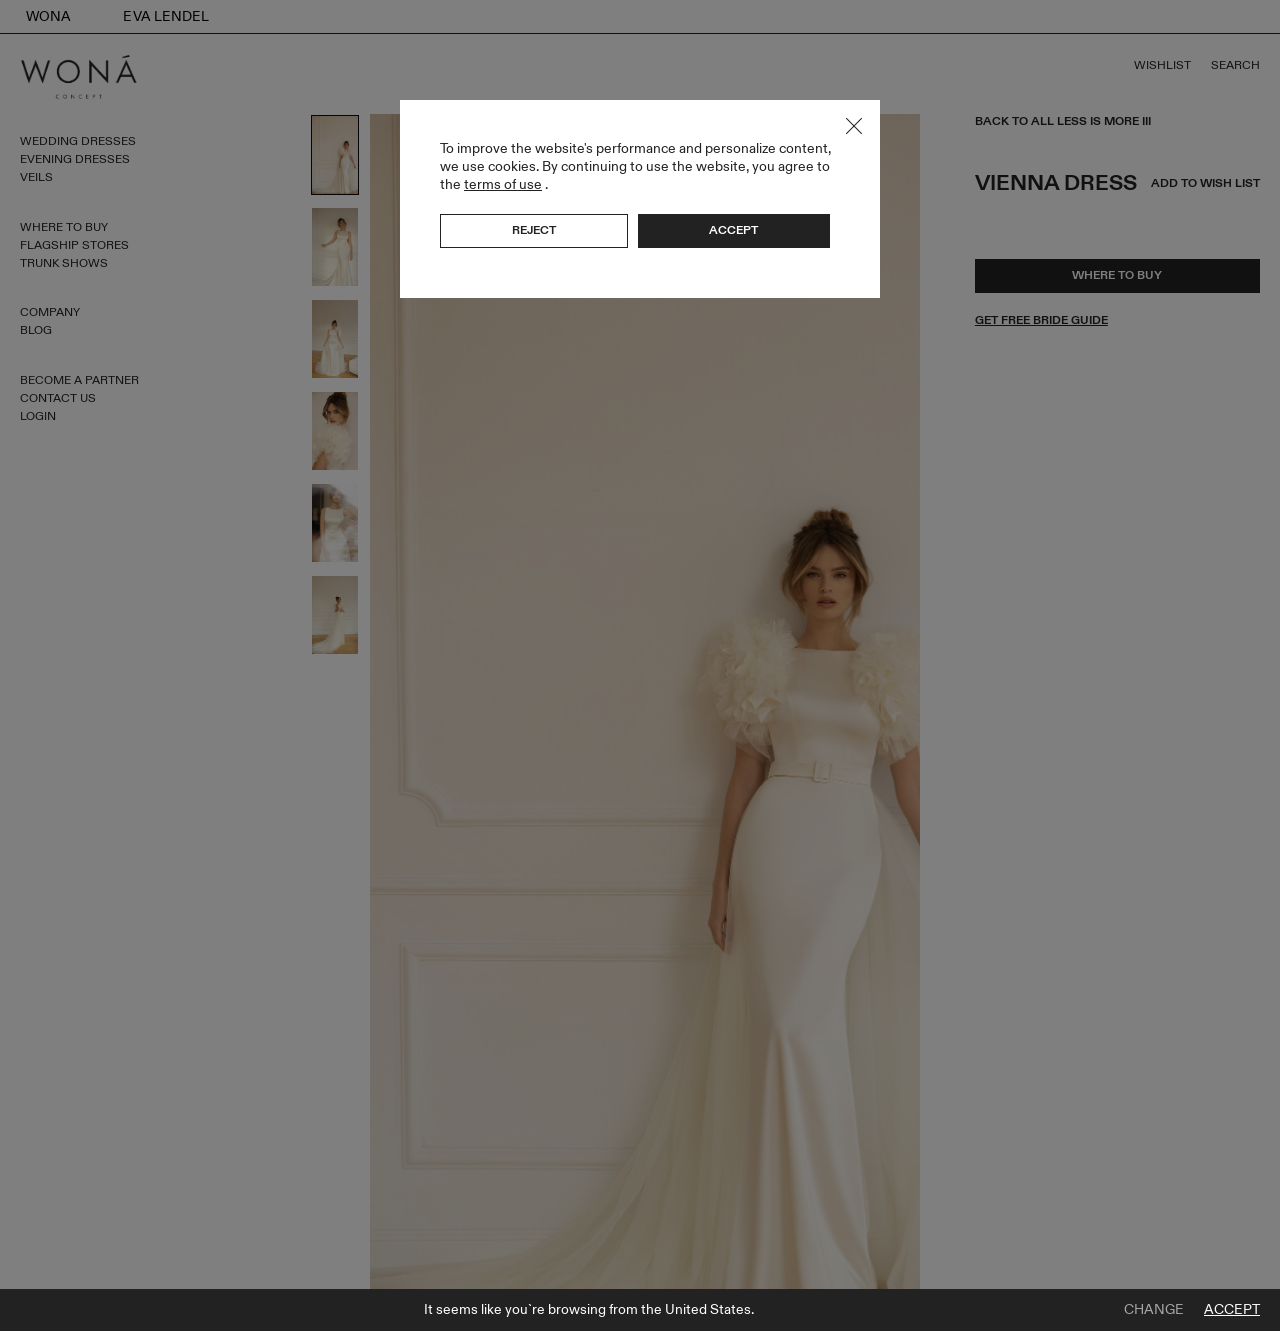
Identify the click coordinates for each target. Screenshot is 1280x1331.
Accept (1232, 1310)
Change (1154, 1310)
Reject (534, 230)
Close (854, 126)
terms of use (503, 184)
